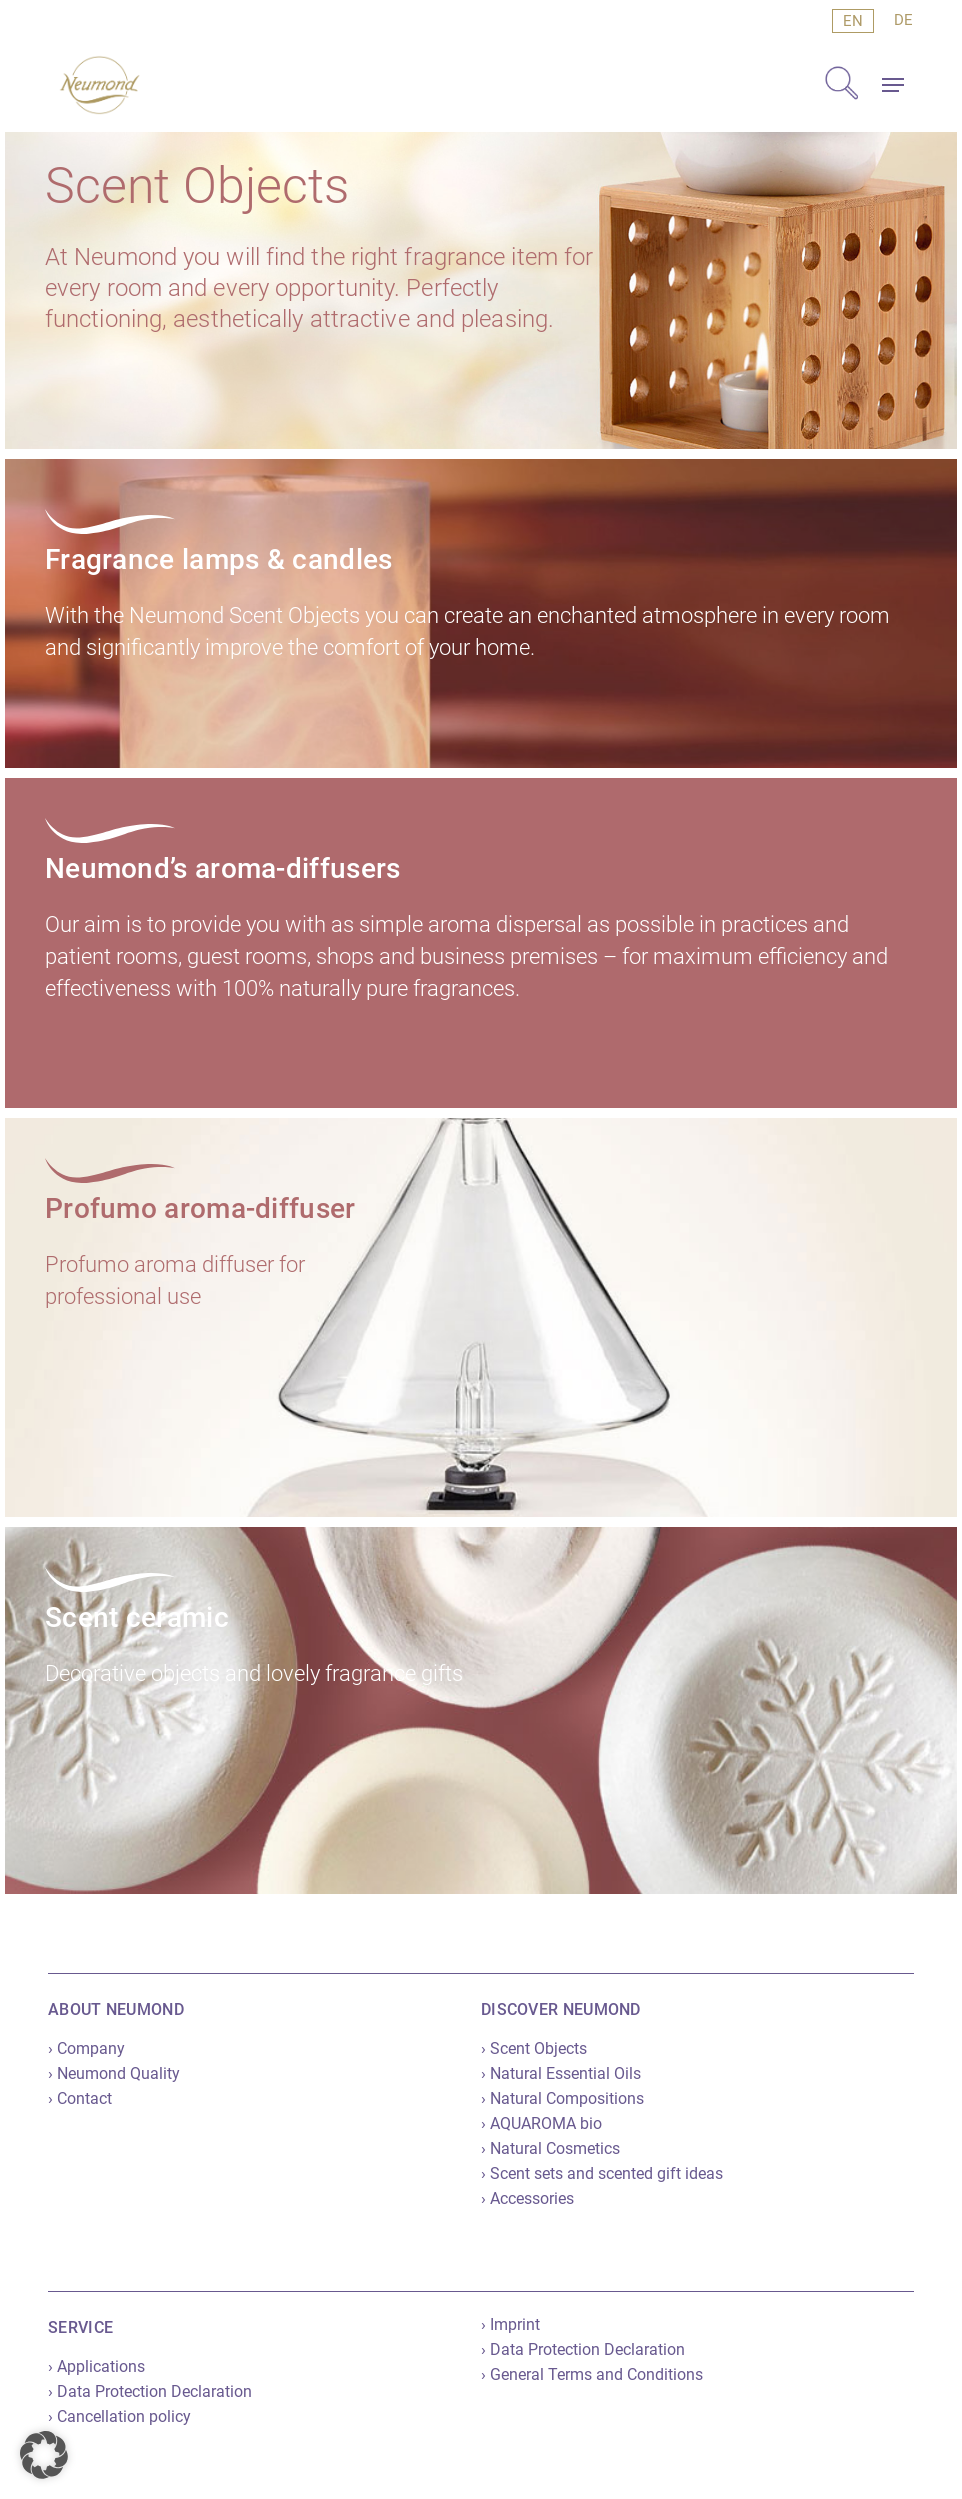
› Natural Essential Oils (561, 2073)
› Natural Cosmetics (550, 2148)
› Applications (96, 2366)
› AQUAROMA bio (541, 2123)
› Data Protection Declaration (150, 2391)
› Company (86, 2048)
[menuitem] (853, 21)
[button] (893, 85)
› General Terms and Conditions (592, 2374)
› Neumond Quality (114, 2073)
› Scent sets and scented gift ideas (602, 2173)
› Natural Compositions (562, 2098)
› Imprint (510, 2324)
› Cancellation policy (119, 2416)
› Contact (80, 2098)
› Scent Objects (534, 2048)
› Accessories (527, 2198)
